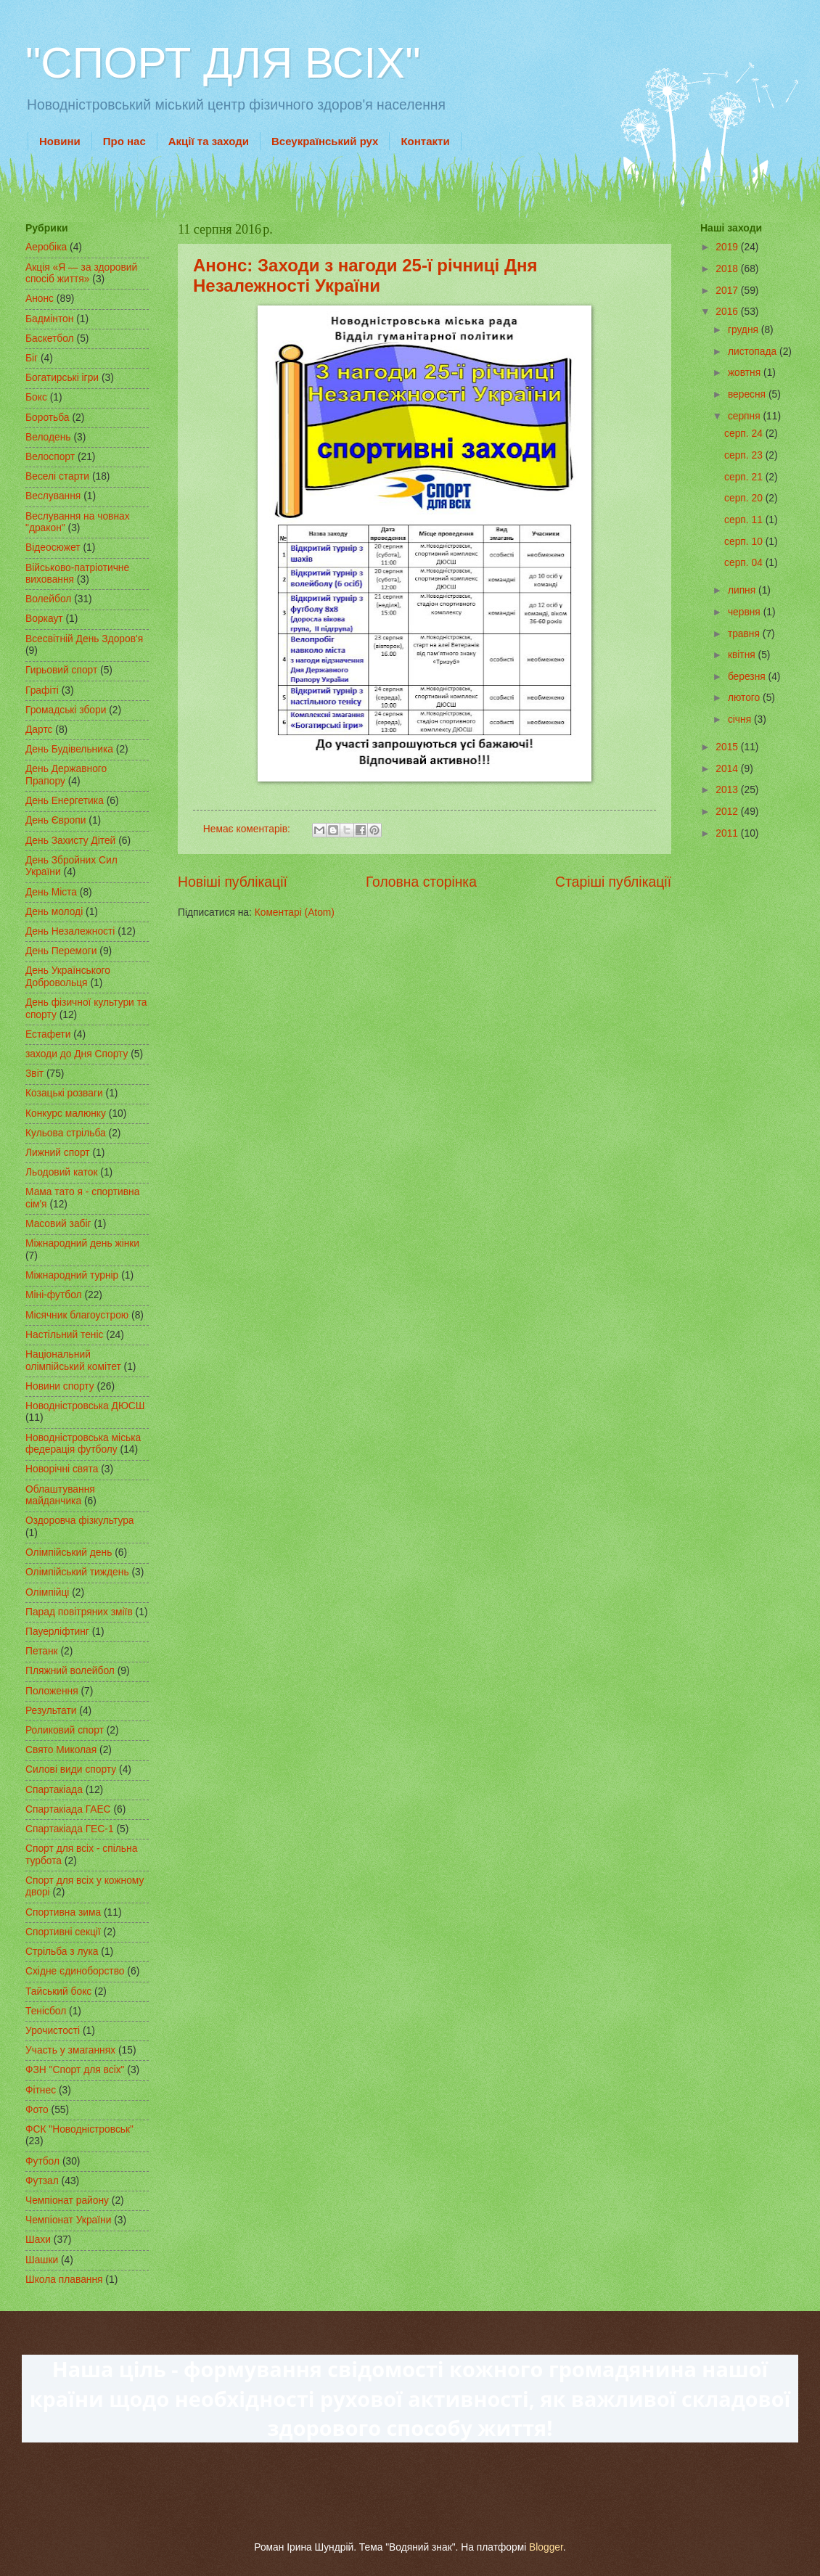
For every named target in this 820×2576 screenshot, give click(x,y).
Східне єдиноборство (75, 1971)
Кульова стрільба (65, 1133)
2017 (728, 290)
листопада (753, 351)
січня (741, 719)
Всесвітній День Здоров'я (84, 638)
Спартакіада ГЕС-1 (69, 1829)
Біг (31, 358)
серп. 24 (745, 433)
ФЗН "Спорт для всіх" (75, 2069)
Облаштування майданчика (60, 1495)
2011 (728, 833)
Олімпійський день (68, 1552)
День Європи (55, 820)
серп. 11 (745, 519)
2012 (728, 811)
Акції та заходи (208, 141)
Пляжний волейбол (70, 1670)
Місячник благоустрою (76, 1315)
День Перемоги (61, 951)
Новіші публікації (232, 882)
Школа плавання (64, 2279)
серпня (745, 416)
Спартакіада (54, 1789)
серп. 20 (745, 498)
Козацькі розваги (64, 1093)
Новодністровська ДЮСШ (84, 1405)
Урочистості (52, 2030)
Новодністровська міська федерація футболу (83, 1444)
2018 (728, 268)
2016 (728, 311)
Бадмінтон (49, 318)
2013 (728, 789)
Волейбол (48, 599)
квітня (743, 654)
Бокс (36, 397)
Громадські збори (65, 710)
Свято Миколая (61, 1749)
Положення (51, 1691)
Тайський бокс (58, 1991)
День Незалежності (70, 931)
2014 (728, 768)
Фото (37, 2109)
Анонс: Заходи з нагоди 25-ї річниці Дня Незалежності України (365, 275)
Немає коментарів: (248, 829)
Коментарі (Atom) (295, 912)
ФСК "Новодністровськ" (79, 2129)
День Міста (51, 892)
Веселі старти (57, 476)
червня (745, 612)
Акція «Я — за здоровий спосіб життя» (81, 273)
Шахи (38, 2239)
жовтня (745, 372)
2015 (728, 747)
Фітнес (40, 2090)
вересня (748, 394)
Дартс (38, 729)
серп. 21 (745, 477)
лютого (745, 697)
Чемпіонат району (67, 2200)
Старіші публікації (613, 882)
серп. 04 (745, 562)
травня (745, 633)
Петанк (41, 1651)
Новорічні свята (61, 1469)
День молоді (54, 911)
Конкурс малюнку (65, 1113)
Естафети (47, 1034)
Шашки (41, 2260)
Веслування (53, 496)
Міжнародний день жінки (82, 1243)
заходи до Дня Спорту (76, 1054)
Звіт (34, 1073)
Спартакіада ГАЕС (68, 1809)
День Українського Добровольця (67, 976)
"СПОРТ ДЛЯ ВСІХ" (222, 62)
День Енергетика (64, 800)
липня (743, 590)
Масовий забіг (58, 1223)
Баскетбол (49, 338)
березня (748, 676)
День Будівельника (69, 749)
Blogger (546, 2547)
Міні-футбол (53, 1294)
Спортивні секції (63, 1932)
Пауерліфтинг (57, 1631)
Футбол (42, 2161)
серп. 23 (745, 455)
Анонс (39, 298)
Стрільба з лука (61, 1951)
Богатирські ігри (62, 377)
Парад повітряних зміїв (79, 1612)
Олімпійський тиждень (77, 1572)
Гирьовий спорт (61, 670)
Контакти (425, 141)
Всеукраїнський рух (324, 141)
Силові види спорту (70, 1769)
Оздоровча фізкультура (79, 1520)
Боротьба (47, 417)
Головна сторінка (421, 882)
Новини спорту (59, 1386)
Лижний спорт (57, 1152)
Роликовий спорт (64, 1730)
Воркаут (44, 618)
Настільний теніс (64, 1334)
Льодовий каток (61, 1172)
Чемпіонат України (68, 2220)
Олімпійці (47, 1592)
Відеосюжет (53, 547)
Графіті (42, 690)
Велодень (48, 437)
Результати (50, 1710)
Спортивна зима (63, 1912)
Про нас (124, 141)
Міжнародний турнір (71, 1275)
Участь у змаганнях (70, 2050)
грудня (744, 329)
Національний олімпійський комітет (73, 1360)
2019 (728, 247)
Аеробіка (46, 247)
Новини (60, 141)
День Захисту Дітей (70, 840)
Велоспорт (50, 456)
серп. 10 (745, 541)
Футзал (42, 2180)
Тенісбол (45, 2011)
